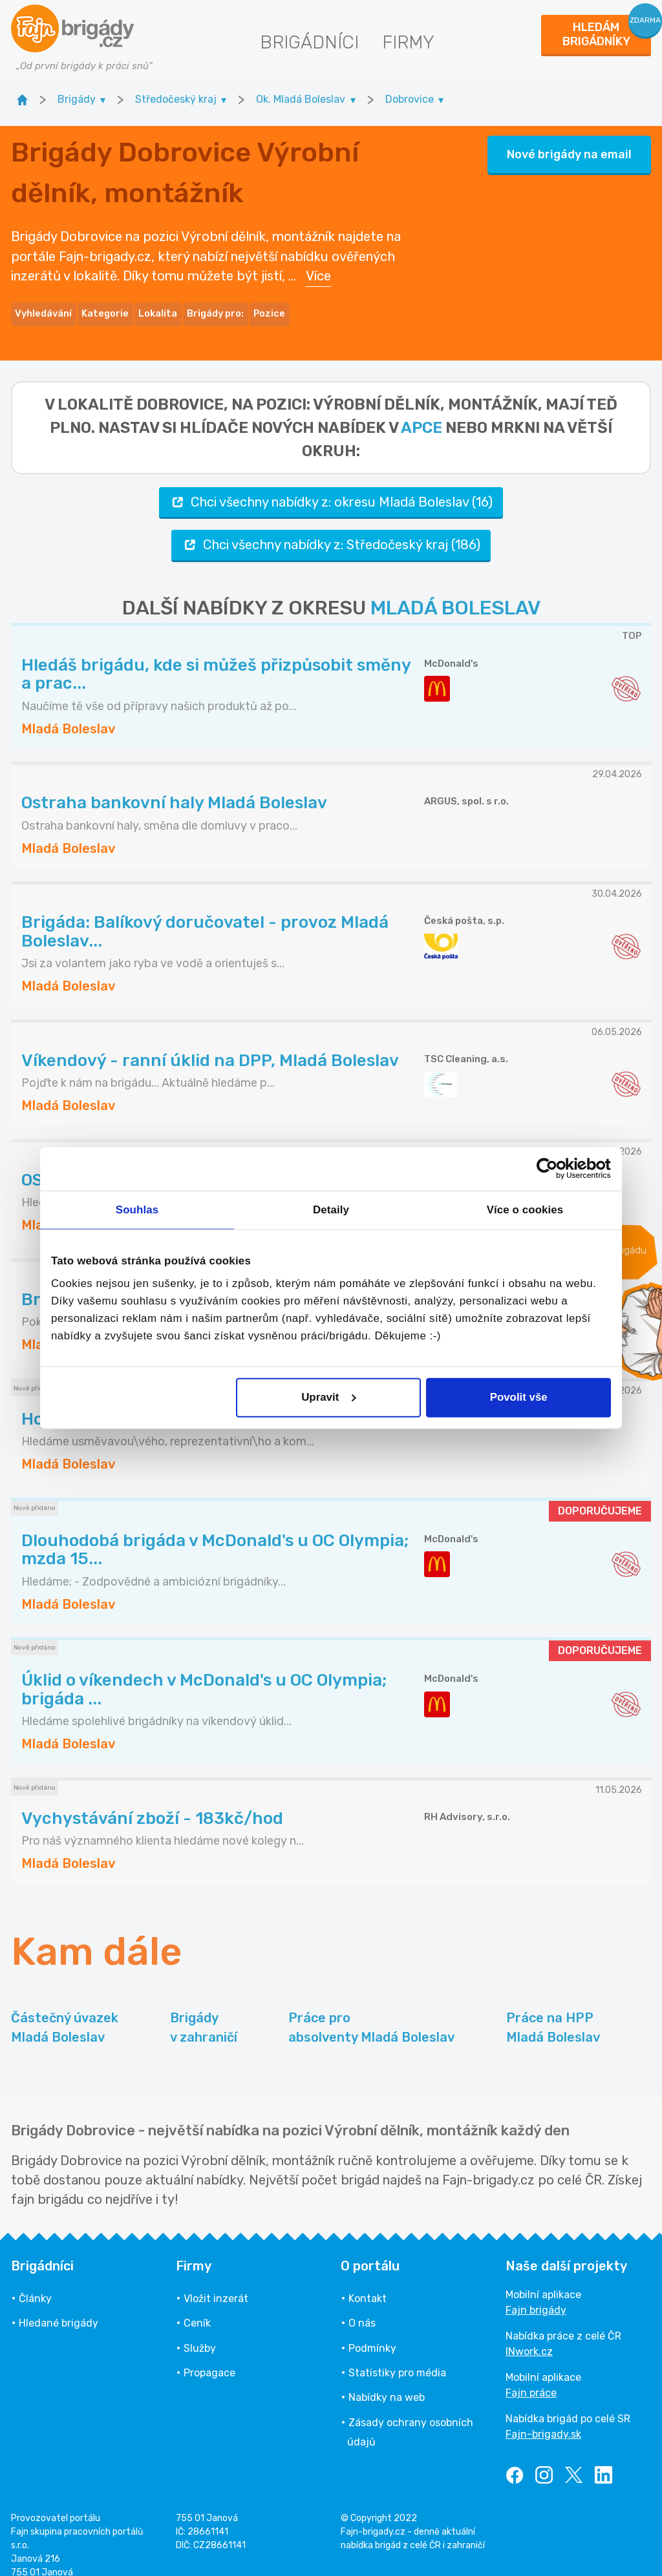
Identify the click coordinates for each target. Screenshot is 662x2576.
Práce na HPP (553, 2012)
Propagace (209, 2357)
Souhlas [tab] (137, 1210)
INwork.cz (529, 2335)
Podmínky (372, 2332)
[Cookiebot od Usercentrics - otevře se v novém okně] (554, 1169)
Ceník (197, 2307)
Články (35, 2282)
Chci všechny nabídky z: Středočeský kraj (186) (331, 529)
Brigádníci (309, 42)
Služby (200, 2332)
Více (318, 268)
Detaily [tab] (331, 1210)
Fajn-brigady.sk (543, 2418)
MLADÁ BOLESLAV (455, 591)
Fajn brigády (536, 2294)
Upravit (328, 1397)
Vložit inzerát (216, 2282)
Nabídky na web (386, 2382)
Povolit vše (519, 1397)
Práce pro (371, 2012)
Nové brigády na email (569, 147)
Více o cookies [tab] (525, 1210)
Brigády (203, 2012)
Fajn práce (531, 2377)
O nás (362, 2307)
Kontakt (367, 2282)
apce (421, 412)
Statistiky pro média (397, 2357)
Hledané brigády (58, 2307)
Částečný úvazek (64, 2012)
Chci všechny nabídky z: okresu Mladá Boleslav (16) (331, 486)
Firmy (408, 42)
